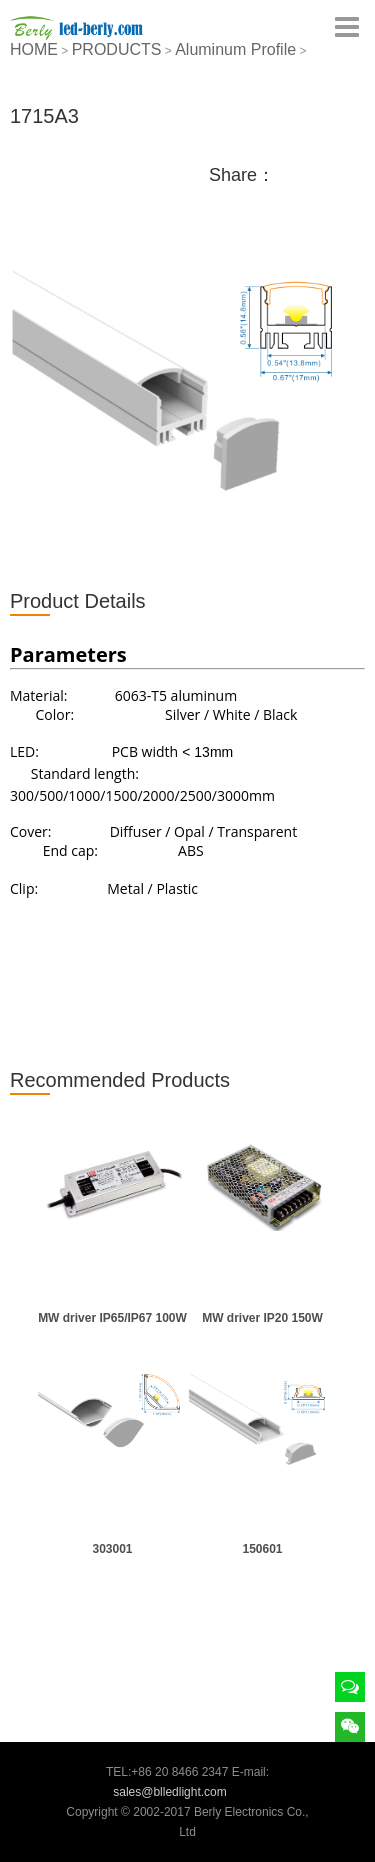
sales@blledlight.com (170, 1792)
